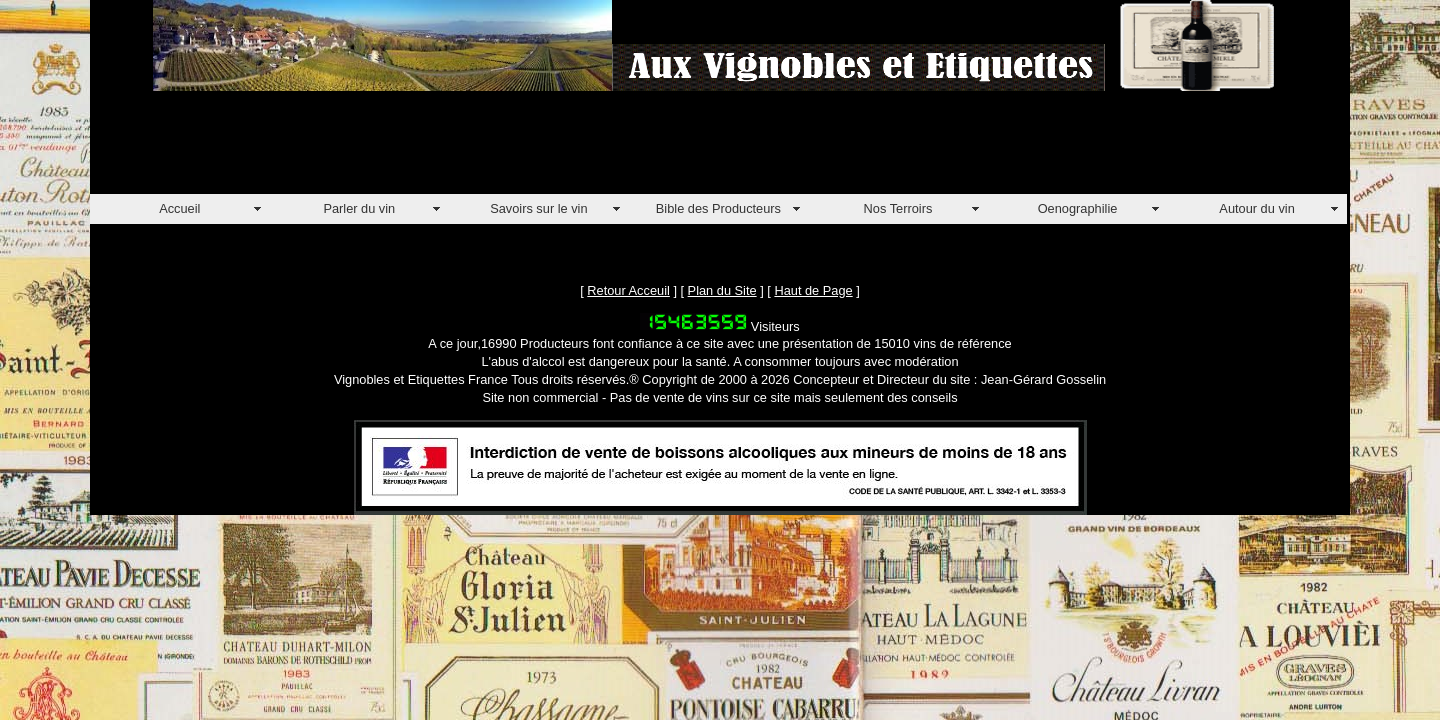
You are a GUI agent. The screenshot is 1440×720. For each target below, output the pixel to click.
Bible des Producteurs (718, 208)
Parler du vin (359, 208)
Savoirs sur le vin (538, 208)
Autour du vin (1256, 208)
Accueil (179, 208)
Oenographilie (1078, 208)
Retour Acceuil (628, 290)
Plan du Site (722, 290)
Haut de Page (813, 290)
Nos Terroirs (898, 208)
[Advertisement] (454, 149)
